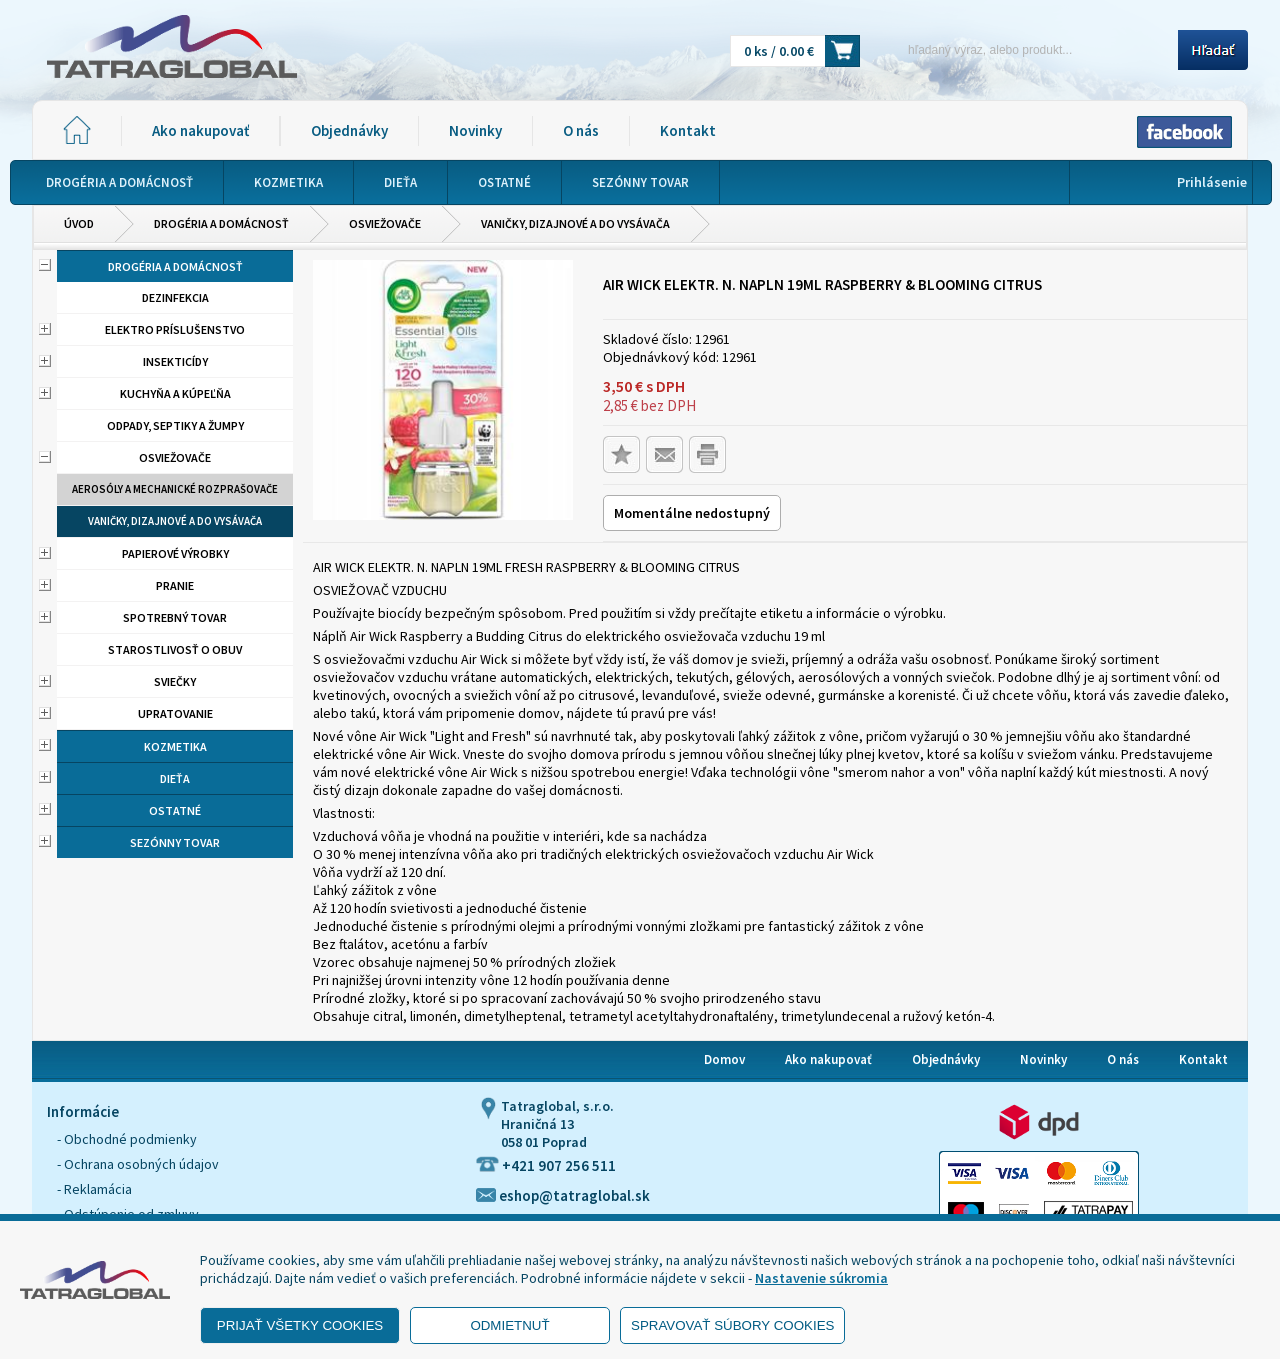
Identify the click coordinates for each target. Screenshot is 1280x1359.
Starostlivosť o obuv (175, 649)
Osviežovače (385, 223)
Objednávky (349, 130)
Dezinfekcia (175, 297)
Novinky (475, 130)
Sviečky (175, 681)
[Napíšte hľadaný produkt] (1025, 49)
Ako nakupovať (200, 130)
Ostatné (175, 810)
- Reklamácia (94, 1189)
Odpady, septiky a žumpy (175, 425)
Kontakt (688, 130)
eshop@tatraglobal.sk (563, 1195)
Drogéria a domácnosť (221, 223)
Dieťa (175, 778)
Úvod (79, 223)
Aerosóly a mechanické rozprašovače (175, 489)
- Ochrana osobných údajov (138, 1164)
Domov (724, 1059)
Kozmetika (175, 746)
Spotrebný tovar (175, 617)
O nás (581, 130)
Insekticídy (175, 361)
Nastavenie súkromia (821, 1278)
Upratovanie (175, 713)
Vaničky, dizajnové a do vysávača (575, 223)
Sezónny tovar (175, 842)
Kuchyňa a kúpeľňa (175, 393)
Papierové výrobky (175, 553)
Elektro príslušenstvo (175, 329)
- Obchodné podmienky (127, 1139)
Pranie (175, 585)
